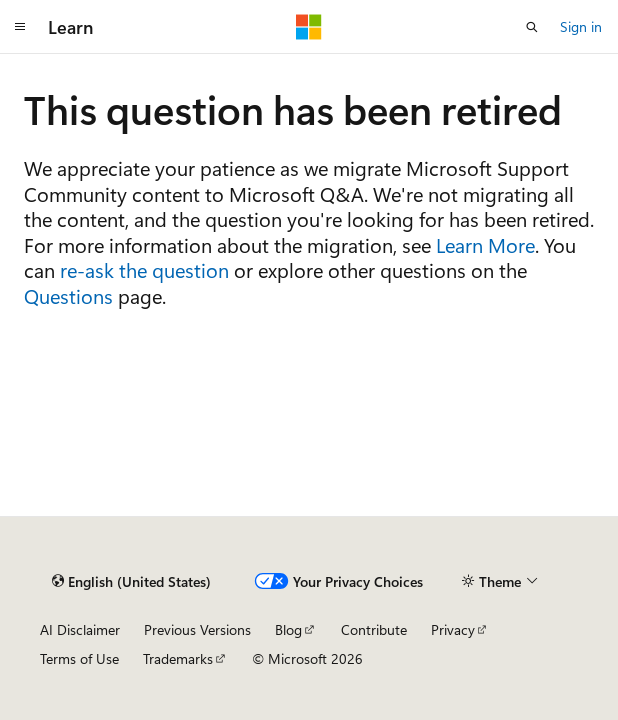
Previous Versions (197, 629)
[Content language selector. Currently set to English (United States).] (131, 581)
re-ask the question (144, 269)
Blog (288, 629)
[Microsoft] (309, 27)
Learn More (485, 244)
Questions (68, 295)
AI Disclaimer (80, 629)
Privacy (453, 629)
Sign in (581, 26)
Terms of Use (79, 658)
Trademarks (178, 658)
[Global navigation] (20, 27)
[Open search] (532, 27)
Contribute (374, 629)
